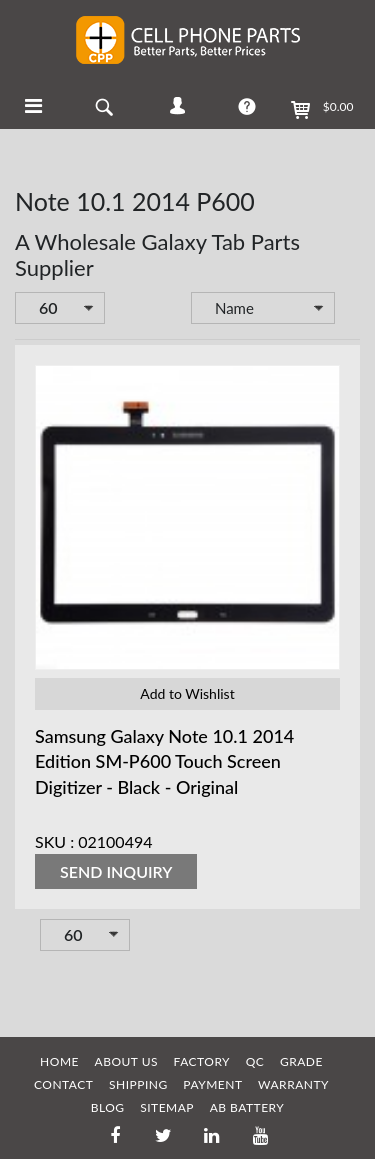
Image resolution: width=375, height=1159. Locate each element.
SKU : (54, 841)
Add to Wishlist (187, 693)
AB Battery (247, 1107)
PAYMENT (212, 1084)
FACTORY (202, 1061)
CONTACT (63, 1084)
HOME (59, 1061)
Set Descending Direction (349, 310)
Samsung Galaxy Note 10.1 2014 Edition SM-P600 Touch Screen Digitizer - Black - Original (164, 761)
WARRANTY (293, 1084)
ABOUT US (126, 1061)
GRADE (301, 1061)
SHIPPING (138, 1084)
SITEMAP (167, 1107)
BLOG (108, 1107)
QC (255, 1061)
